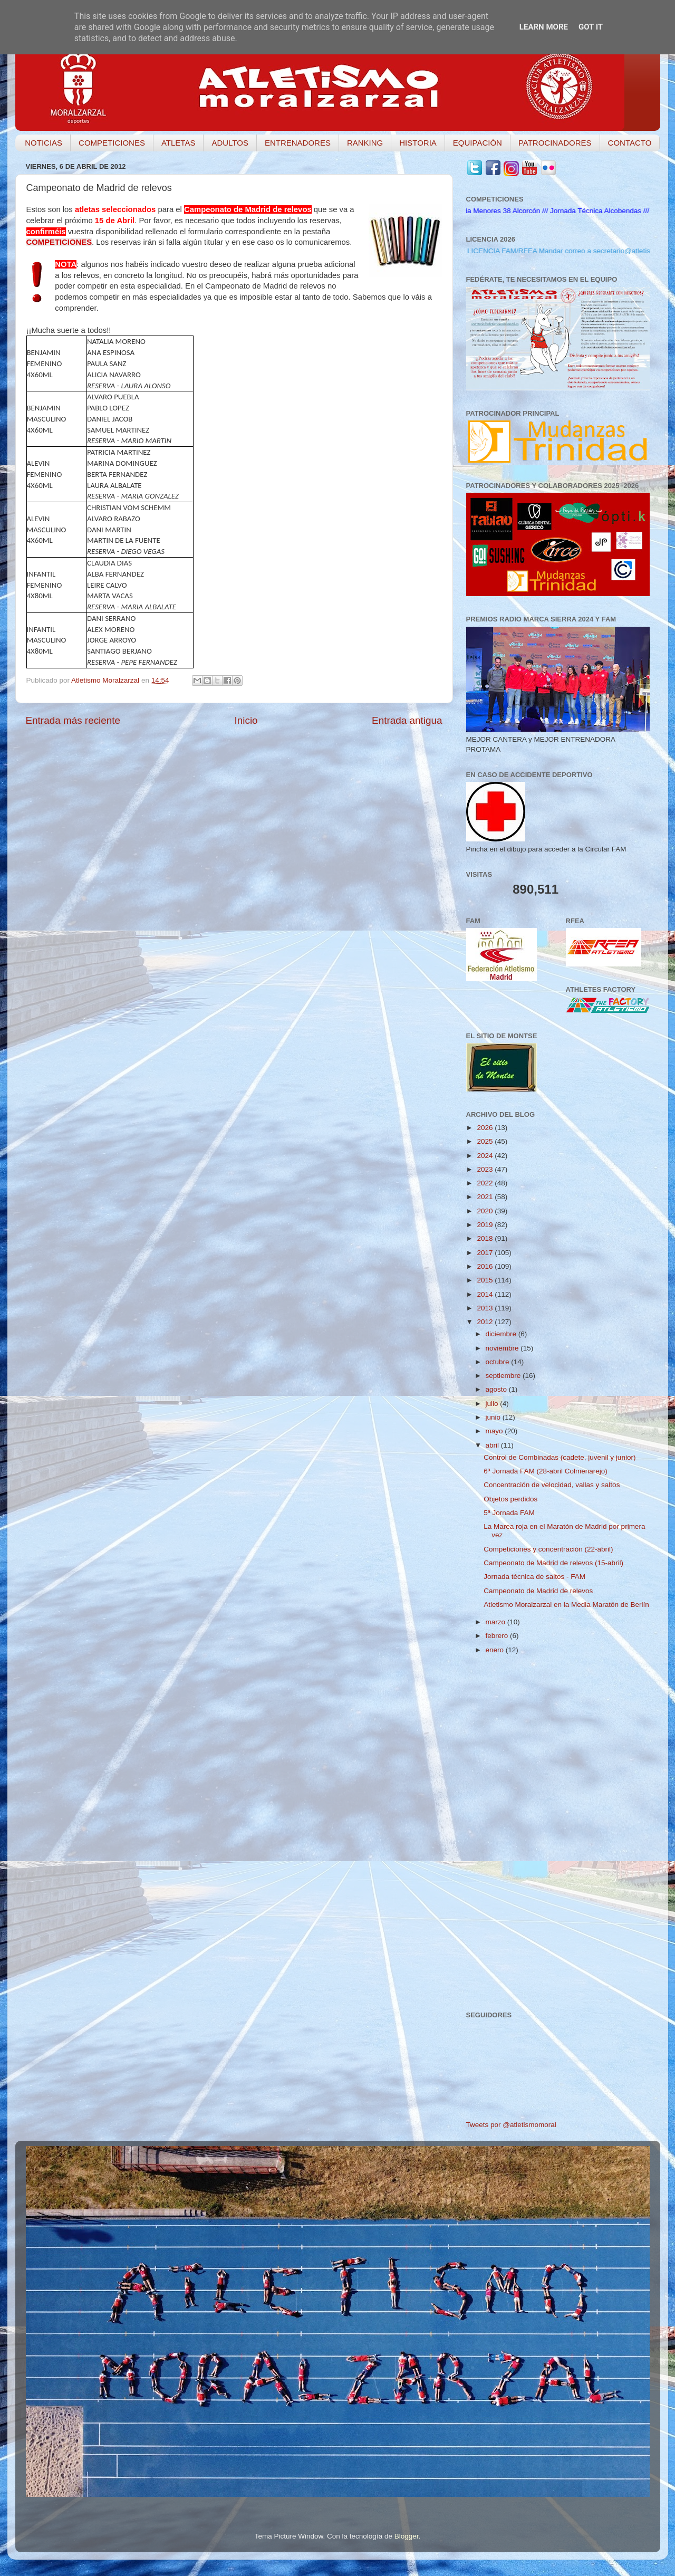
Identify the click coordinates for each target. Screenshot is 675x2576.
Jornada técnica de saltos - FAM (534, 1577)
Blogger (406, 2536)
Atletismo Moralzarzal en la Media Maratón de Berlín (566, 1604)
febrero (498, 1636)
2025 (486, 1141)
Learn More (543, 27)
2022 (486, 1183)
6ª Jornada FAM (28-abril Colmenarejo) (546, 1471)
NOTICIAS (43, 142)
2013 (486, 1308)
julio (493, 1403)
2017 (486, 1253)
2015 (486, 1280)
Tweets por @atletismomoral (511, 2125)
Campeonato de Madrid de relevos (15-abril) (553, 1563)
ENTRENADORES (298, 142)
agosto (497, 1389)
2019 (486, 1225)
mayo (495, 1431)
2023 (486, 1169)
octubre (499, 1362)
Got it (590, 27)
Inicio (246, 720)
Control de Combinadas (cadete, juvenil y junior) (559, 1457)
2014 (486, 1294)
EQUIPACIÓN (477, 142)
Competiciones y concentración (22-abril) (548, 1549)
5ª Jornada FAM (509, 1513)
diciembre (502, 1334)
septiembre (504, 1376)
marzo (496, 1622)
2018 (486, 1238)
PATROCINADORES (555, 142)
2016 (486, 1266)
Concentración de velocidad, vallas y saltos (552, 1485)
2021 (486, 1197)
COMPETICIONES (112, 142)
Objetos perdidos (510, 1499)
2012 (486, 1322)
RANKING (365, 142)
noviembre (503, 1348)
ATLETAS (178, 142)
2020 (486, 1211)
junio (494, 1417)
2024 (486, 1156)
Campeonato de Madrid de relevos (538, 1591)
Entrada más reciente (73, 720)
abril (493, 1445)
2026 (486, 1128)
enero (496, 1650)
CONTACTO (630, 142)
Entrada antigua (407, 720)
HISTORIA (418, 142)
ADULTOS (229, 142)
